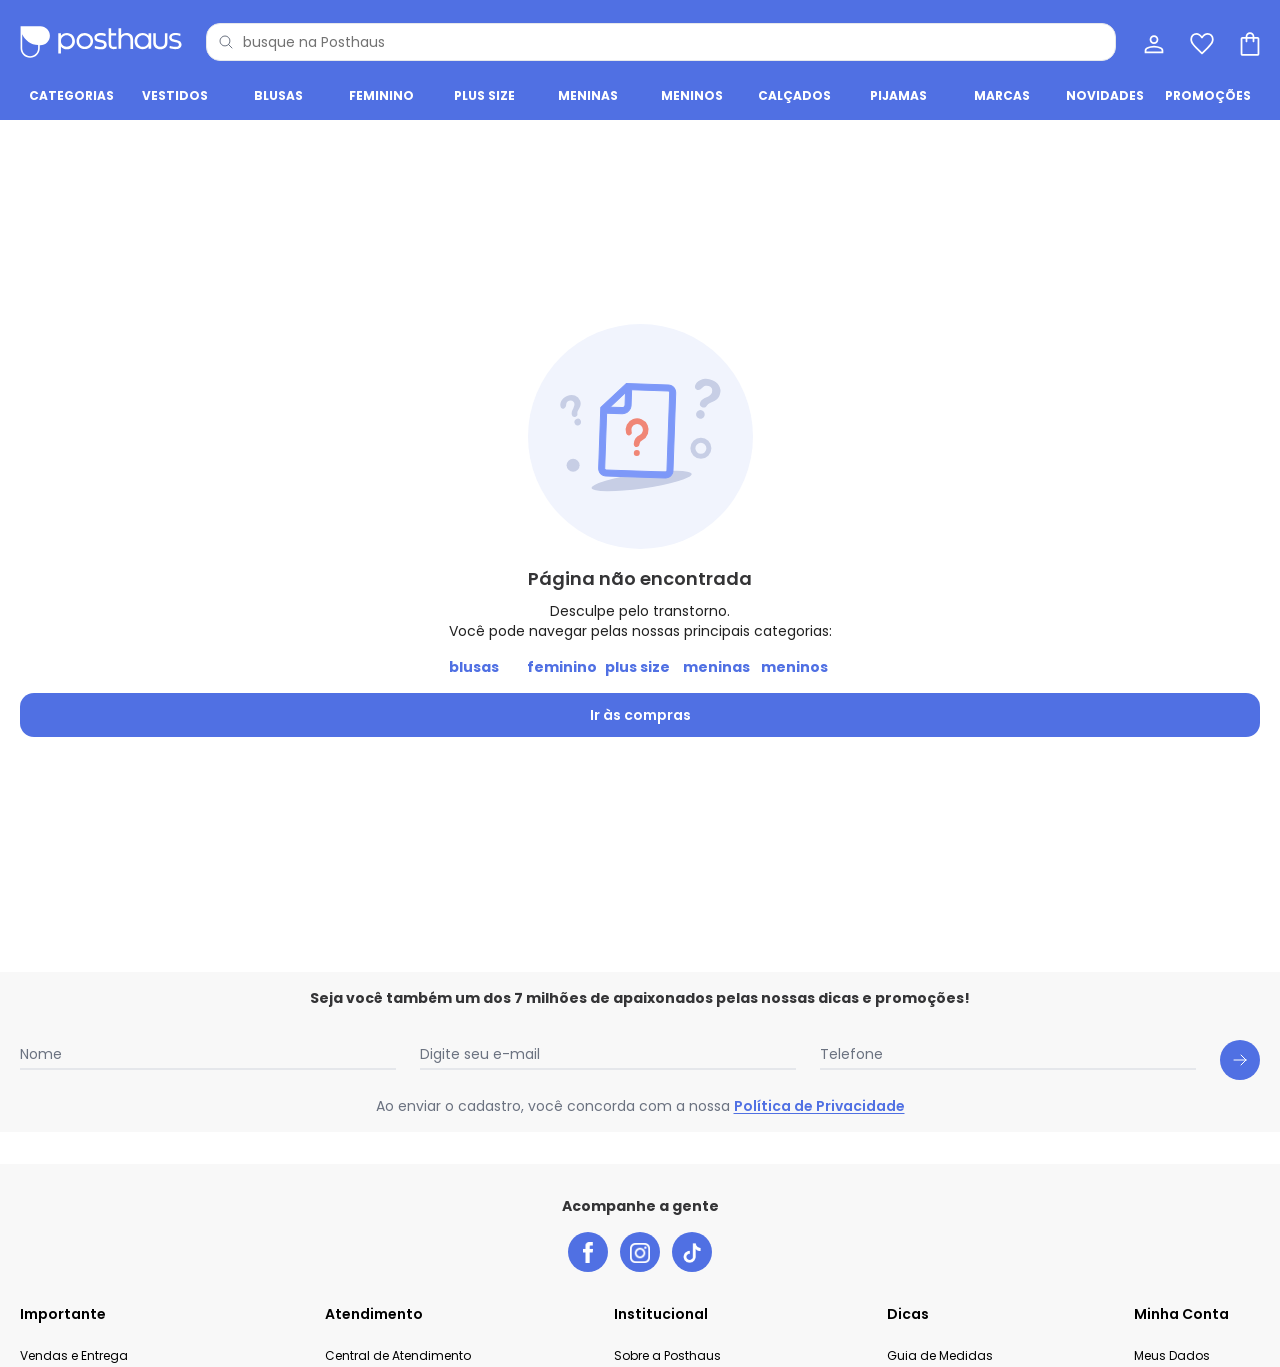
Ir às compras (640, 715)
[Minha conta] (1152, 42)
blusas (474, 667)
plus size (637, 667)
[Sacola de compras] (1248, 42)
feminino (562, 667)
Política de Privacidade (819, 1106)
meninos (794, 667)
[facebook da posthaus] (588, 1252)
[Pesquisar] (226, 42)
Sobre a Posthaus (667, 1355)
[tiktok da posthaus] (692, 1252)
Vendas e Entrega (74, 1355)
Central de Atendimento (398, 1355)
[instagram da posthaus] (640, 1252)
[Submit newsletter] (1240, 1060)
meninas (716, 667)
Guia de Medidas (940, 1355)
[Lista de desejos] (1200, 42)
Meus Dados (1172, 1355)
